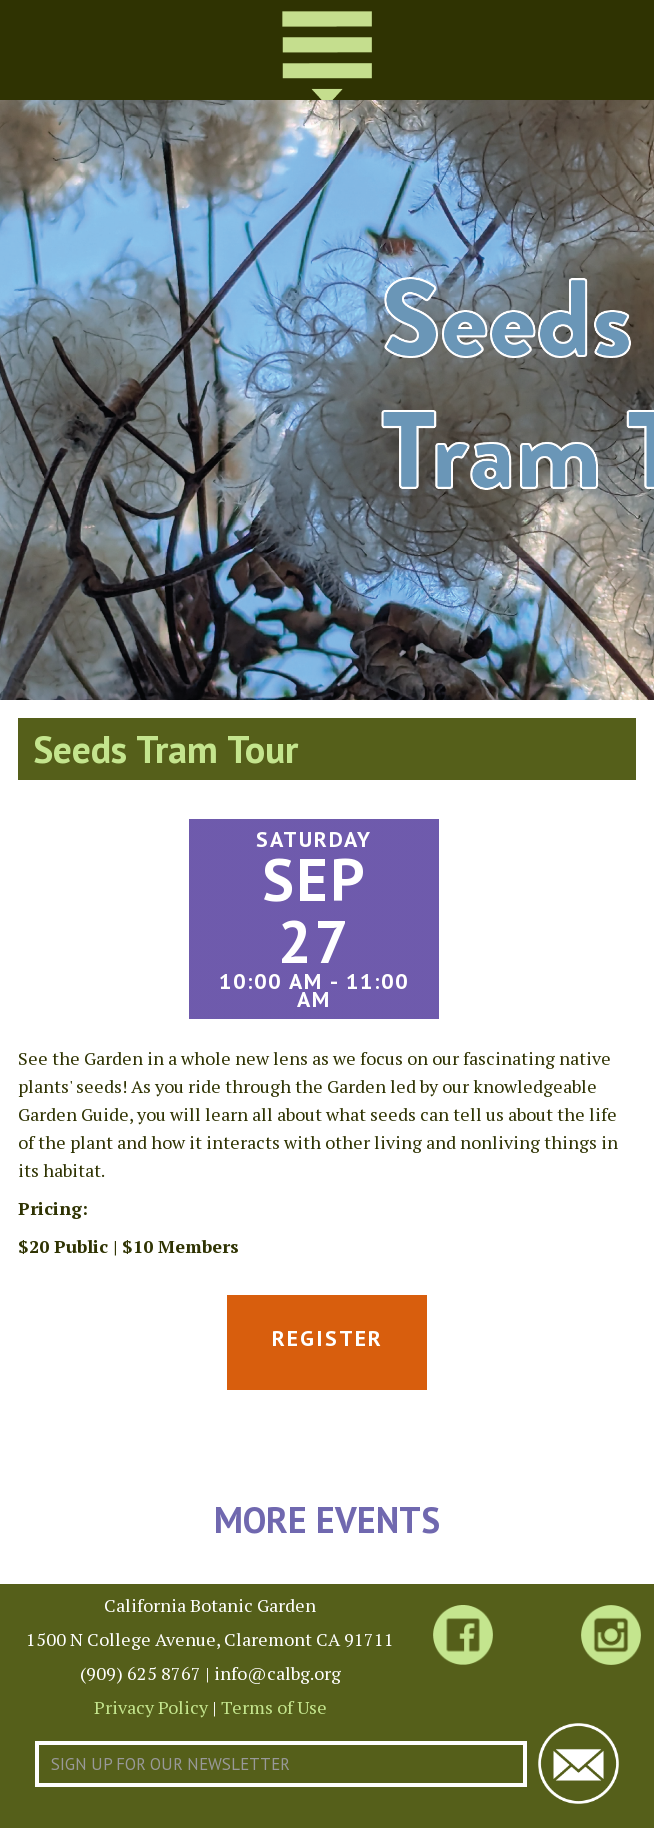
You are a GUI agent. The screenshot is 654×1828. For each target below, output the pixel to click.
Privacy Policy (151, 1707)
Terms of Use (274, 1707)
